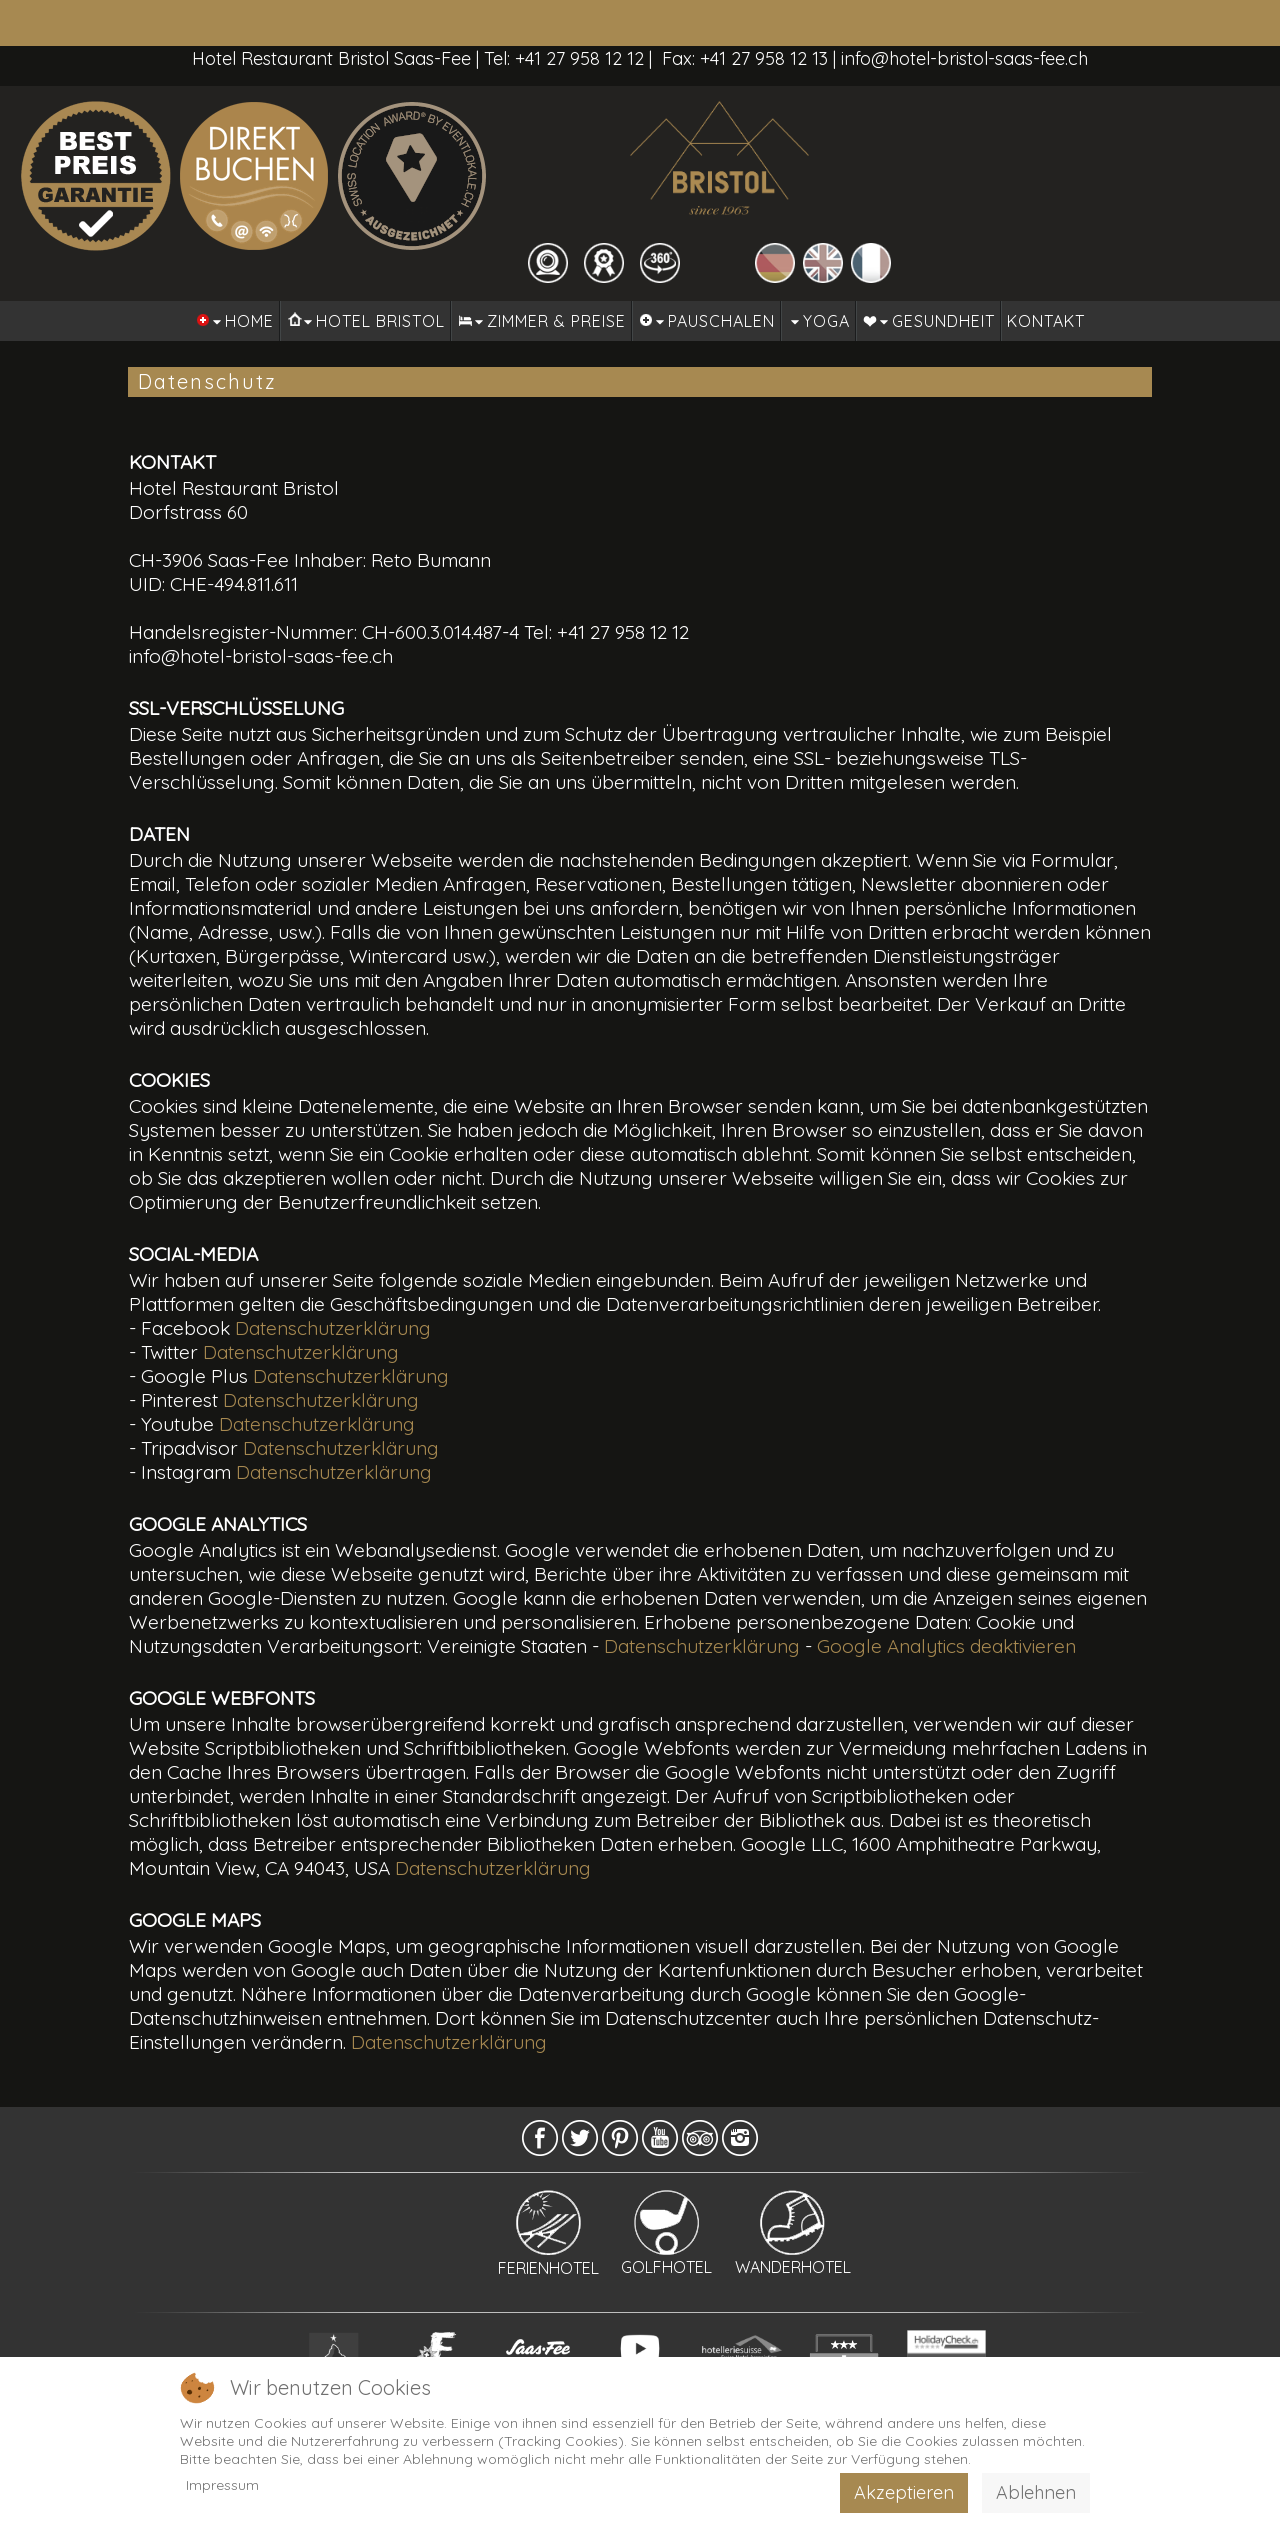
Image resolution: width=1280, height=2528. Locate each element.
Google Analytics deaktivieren (946, 1646)
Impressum (222, 2485)
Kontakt (1046, 321)
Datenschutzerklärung (333, 1328)
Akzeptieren (904, 2492)
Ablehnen (1036, 2492)
